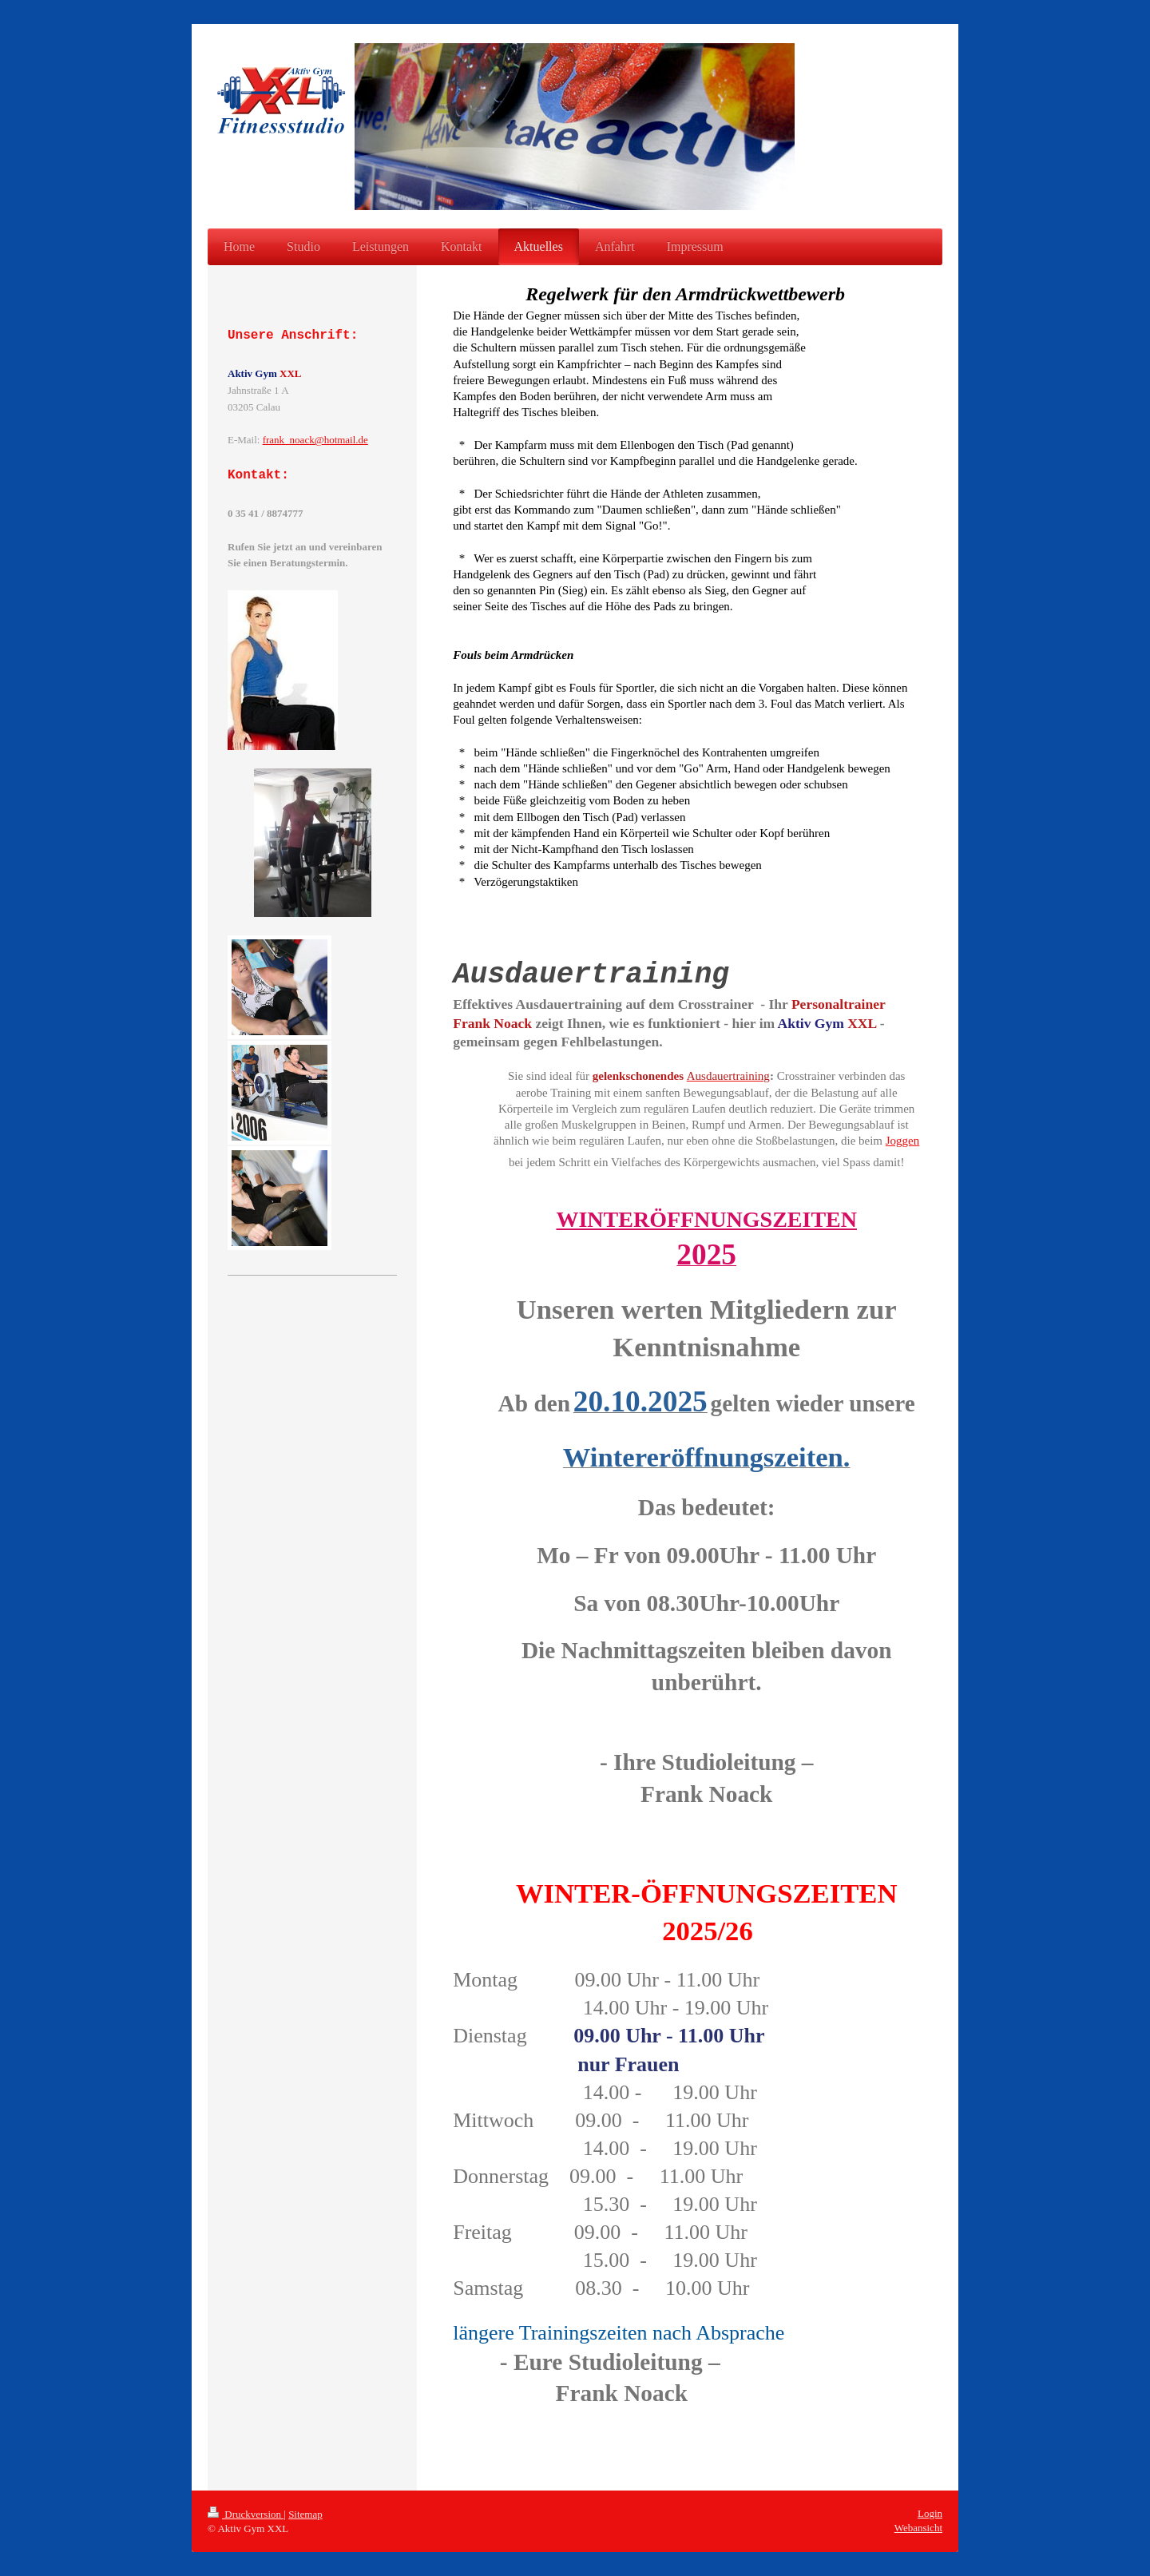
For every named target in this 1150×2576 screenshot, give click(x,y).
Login (930, 2513)
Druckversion (246, 2514)
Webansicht (918, 2528)
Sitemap (305, 2514)
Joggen (903, 1140)
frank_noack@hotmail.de (315, 440)
